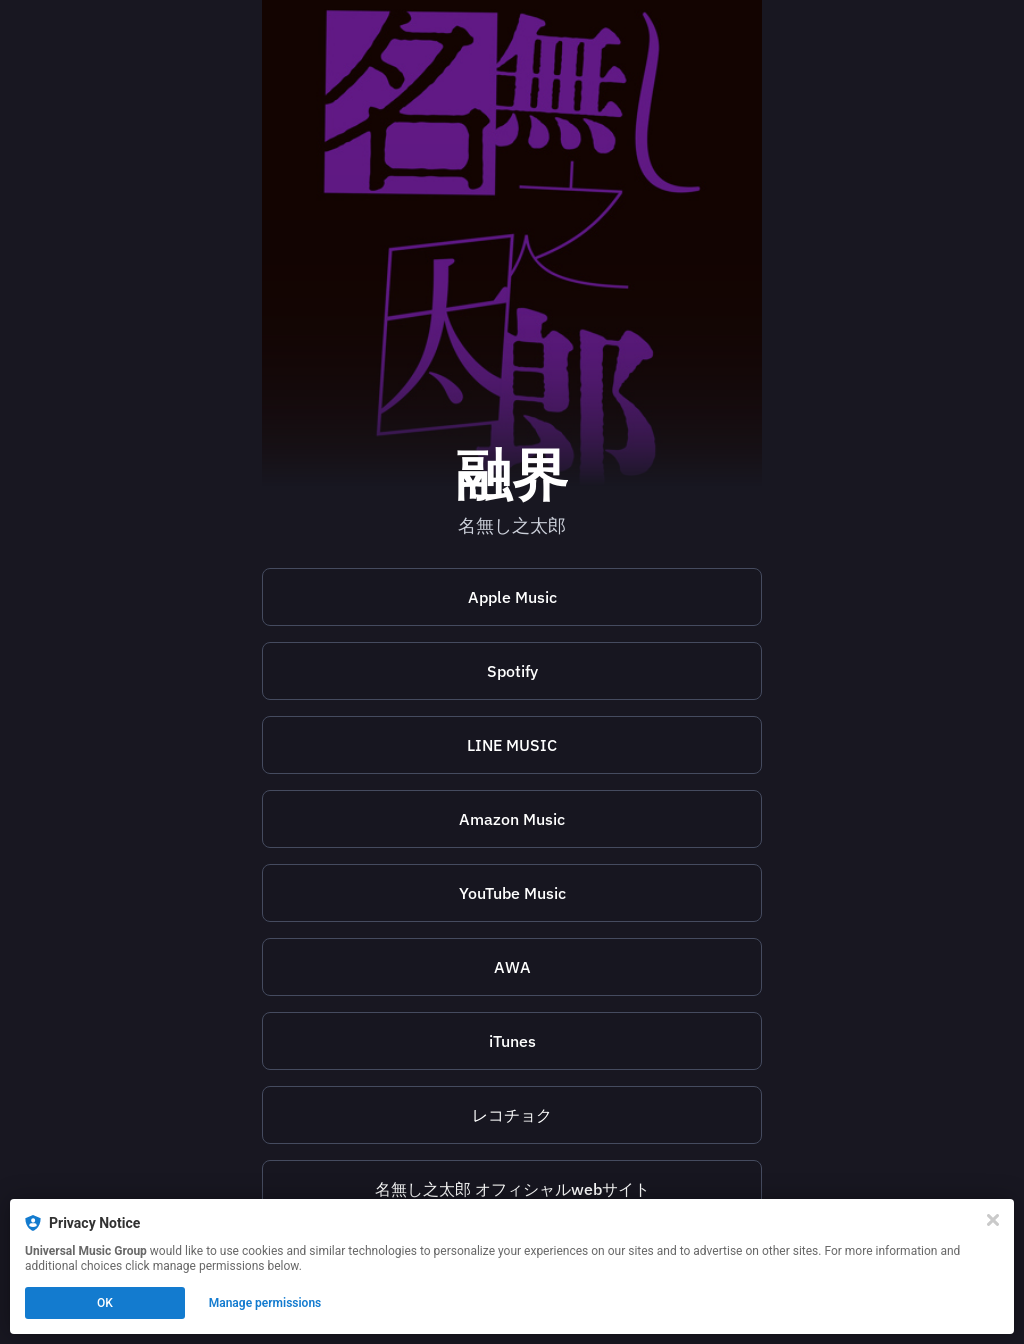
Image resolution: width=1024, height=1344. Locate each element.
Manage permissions (265, 1303)
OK (105, 1303)
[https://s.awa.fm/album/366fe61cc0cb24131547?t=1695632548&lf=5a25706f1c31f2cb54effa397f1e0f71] (512, 967)
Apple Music (512, 597)
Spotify (512, 671)
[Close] (993, 1220)
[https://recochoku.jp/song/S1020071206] (512, 1115)
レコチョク (512, 1115)
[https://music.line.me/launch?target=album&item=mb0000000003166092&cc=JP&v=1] (512, 745)
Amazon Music (512, 819)
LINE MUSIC (512, 745)
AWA (512, 967)
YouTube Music (512, 893)
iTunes (512, 1041)
